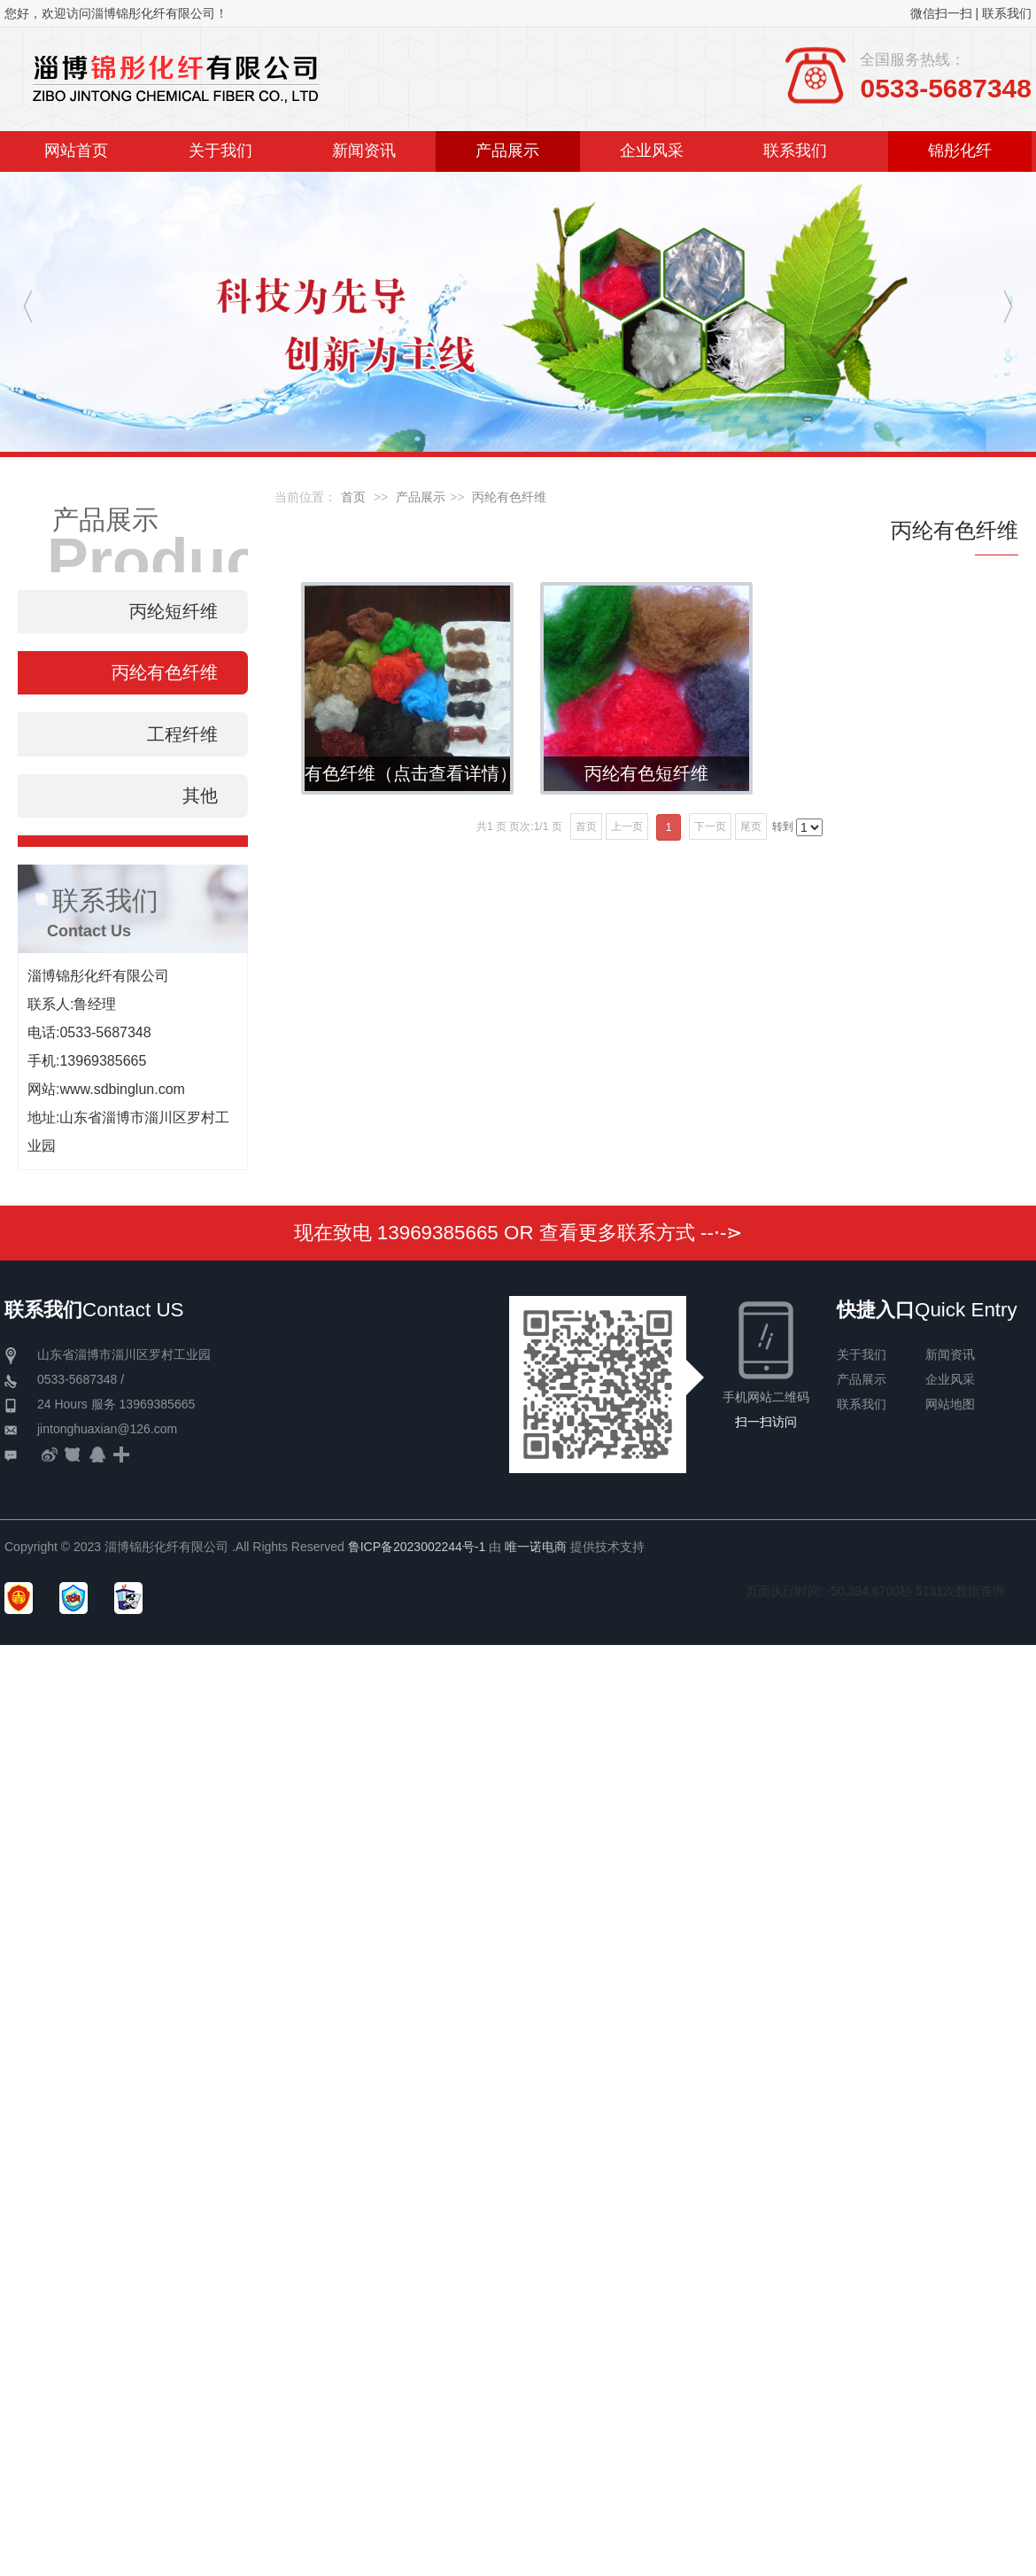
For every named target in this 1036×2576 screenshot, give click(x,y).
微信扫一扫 (941, 13)
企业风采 (950, 1379)
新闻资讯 (950, 1354)
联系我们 (1007, 13)
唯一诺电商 (536, 1547)
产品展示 (420, 497)
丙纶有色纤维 (509, 497)
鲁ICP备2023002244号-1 (417, 1547)
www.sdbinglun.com (121, 1089)
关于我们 (861, 1354)
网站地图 (950, 1404)
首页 (353, 497)
